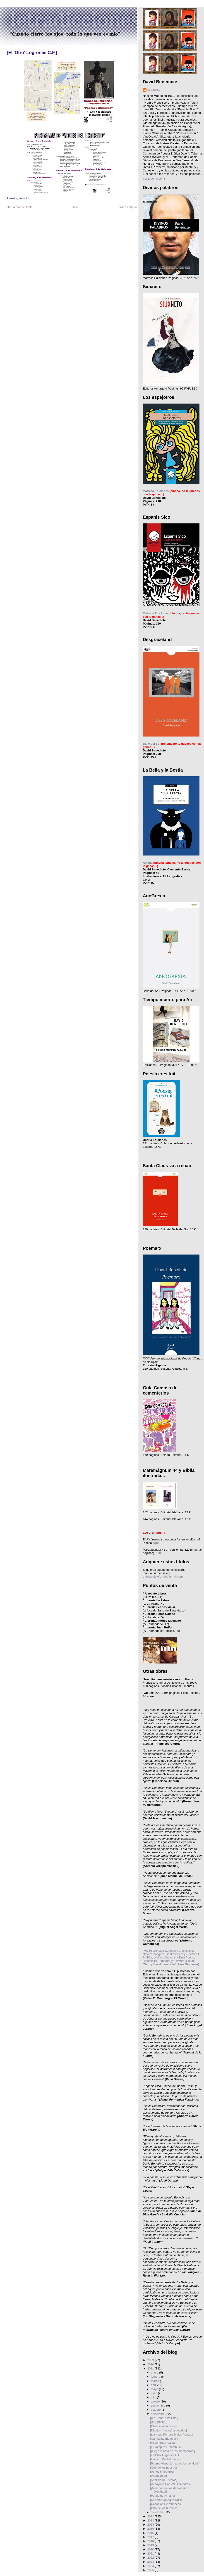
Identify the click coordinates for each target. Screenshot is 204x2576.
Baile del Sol (151, 743)
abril (154, 2385)
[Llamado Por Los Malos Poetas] (171, 2434)
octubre (156, 2409)
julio (154, 2397)
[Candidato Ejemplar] (164, 2438)
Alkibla (148, 862)
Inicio (74, 207)
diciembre (157, 2512)
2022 (151, 2557)
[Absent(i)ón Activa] (162, 2442)
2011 (151, 2368)
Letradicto (153, 89)
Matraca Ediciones (156, 491)
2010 (151, 2364)
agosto (156, 2401)
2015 (151, 2528)
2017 (151, 2537)
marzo (155, 2381)
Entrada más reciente (19, 207)
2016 (151, 2533)
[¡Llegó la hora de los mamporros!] (172, 2451)
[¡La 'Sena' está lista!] (164, 2418)
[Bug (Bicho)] (158, 2422)
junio (154, 2393)
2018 (151, 2541)
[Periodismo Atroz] (162, 2471)
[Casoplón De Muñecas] (166, 2504)
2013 (151, 2520)
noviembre (158, 2414)
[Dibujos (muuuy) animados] (168, 2430)
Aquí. (158, 1553)
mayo (155, 2389)
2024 (151, 2566)
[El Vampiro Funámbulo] (166, 2447)
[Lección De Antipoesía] (165, 2459)
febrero (156, 2376)
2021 (151, 2553)
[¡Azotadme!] (158, 2475)
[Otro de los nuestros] (164, 2426)
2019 (151, 2545)
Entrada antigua (126, 207)
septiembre (158, 2405)
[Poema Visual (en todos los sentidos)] (175, 2463)
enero (155, 2372)
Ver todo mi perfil (154, 178)
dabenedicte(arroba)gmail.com (163, 1576)
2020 (151, 2549)
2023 (151, 2561)
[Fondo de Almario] (162, 2495)
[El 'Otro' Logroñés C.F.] (32, 52)
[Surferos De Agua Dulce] (166, 2500)
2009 (151, 2360)
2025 (151, 2570)
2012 (151, 2516)
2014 (151, 2524)
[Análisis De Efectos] (163, 2480)
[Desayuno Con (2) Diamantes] (170, 2484)
